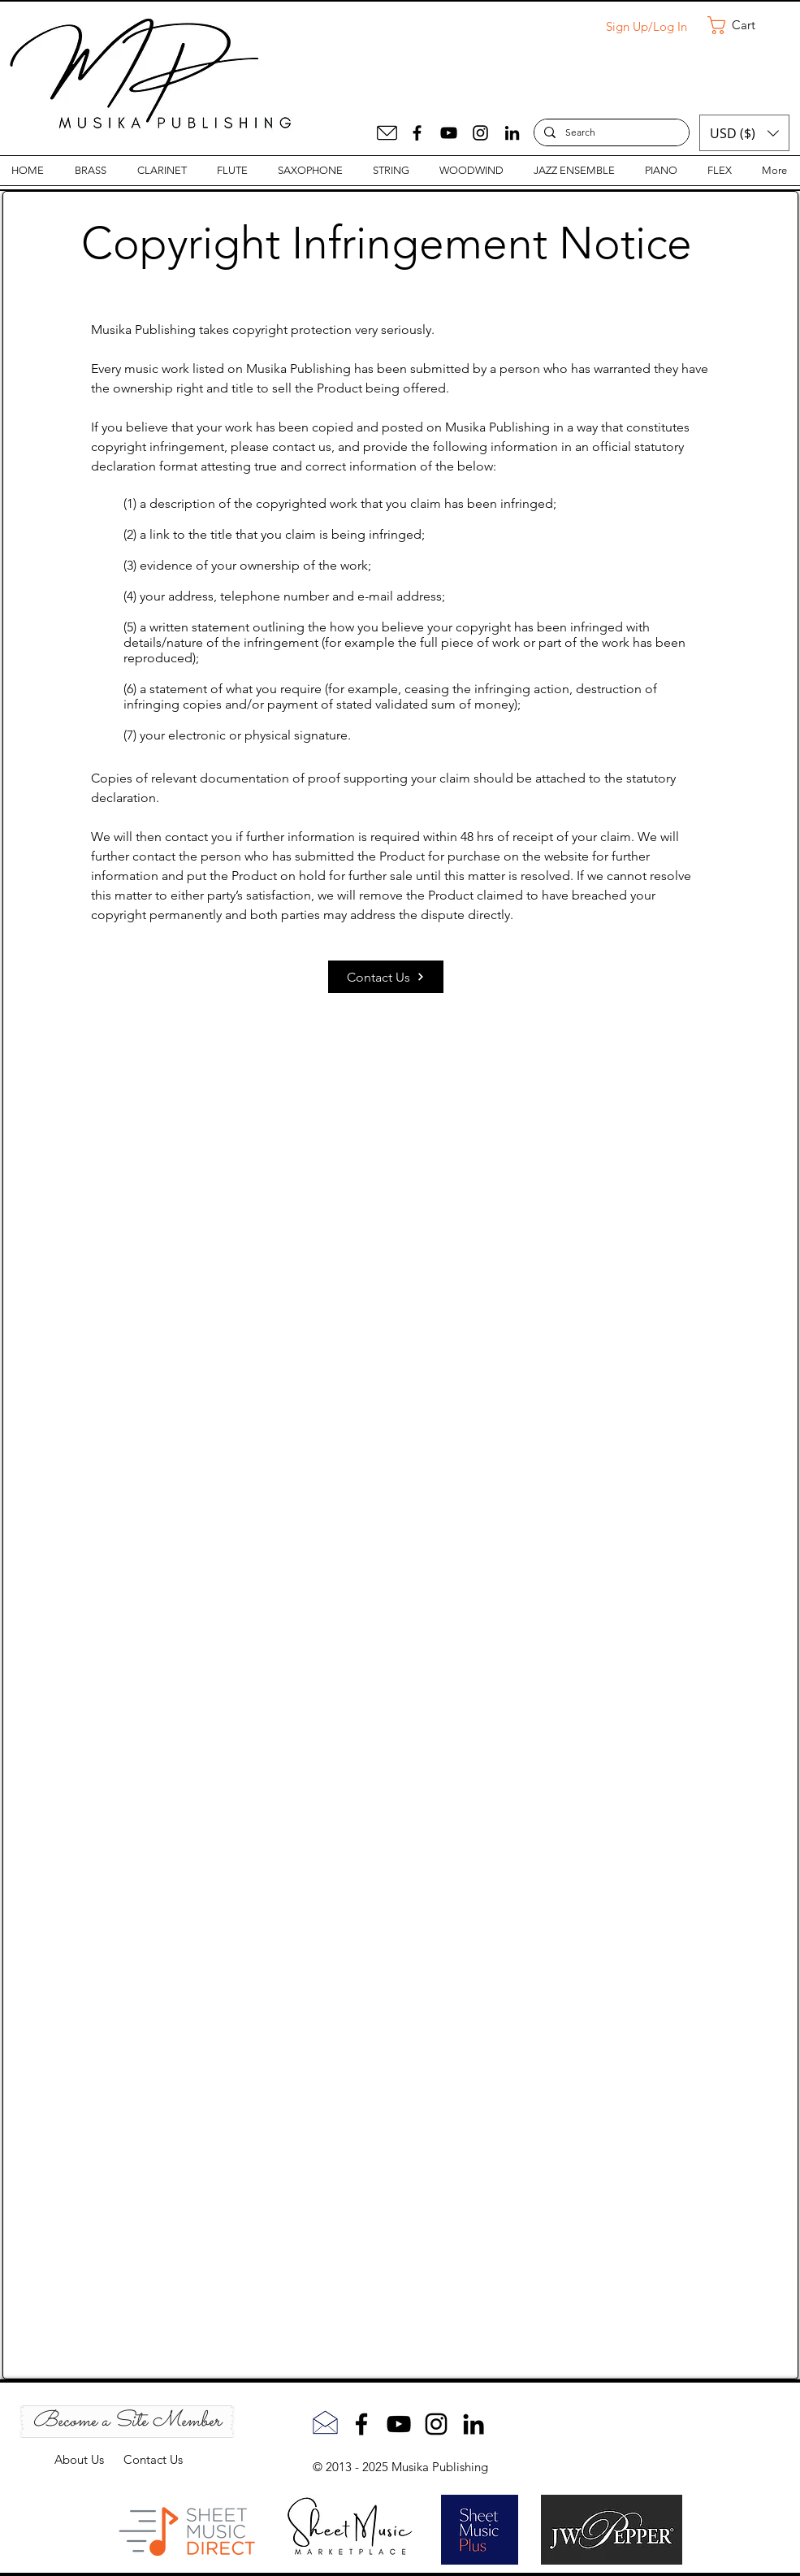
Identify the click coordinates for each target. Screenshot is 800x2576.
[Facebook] (417, 133)
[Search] (610, 132)
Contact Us (153, 2459)
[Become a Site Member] (127, 2421)
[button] (742, 25)
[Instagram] (480, 133)
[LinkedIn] (512, 133)
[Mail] (387, 133)
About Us (88, 2459)
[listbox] (744, 133)
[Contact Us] (385, 977)
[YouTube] (449, 133)
